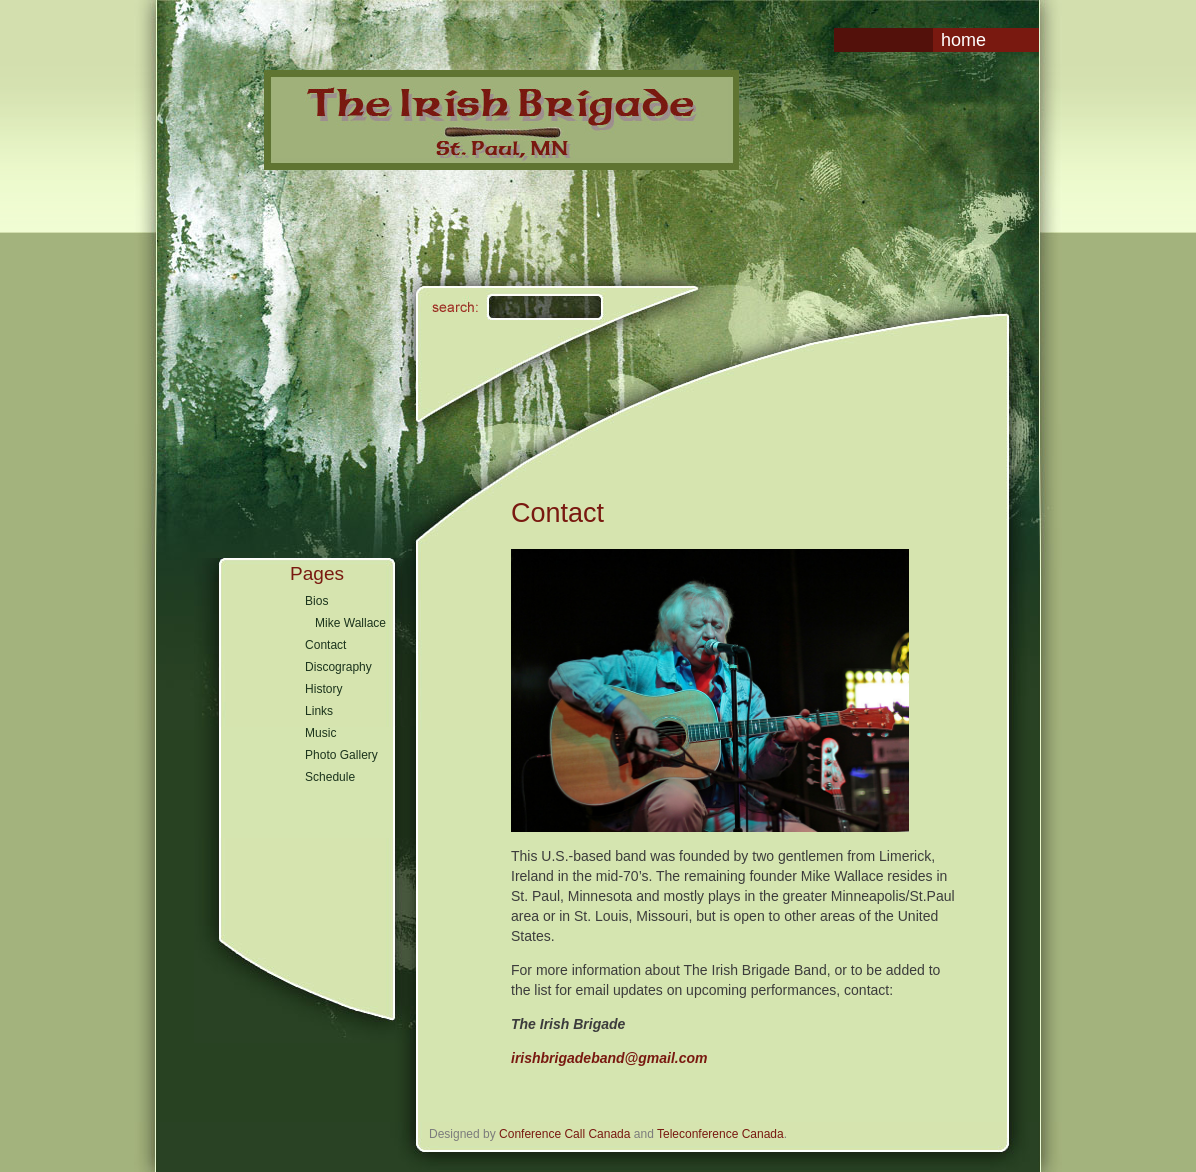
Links (319, 711)
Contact (325, 645)
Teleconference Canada (720, 1134)
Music (320, 733)
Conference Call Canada (564, 1134)
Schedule (330, 777)
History (323, 689)
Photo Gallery (341, 755)
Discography (338, 667)
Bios (316, 601)
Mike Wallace (350, 623)
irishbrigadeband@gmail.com (609, 1058)
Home (963, 40)
